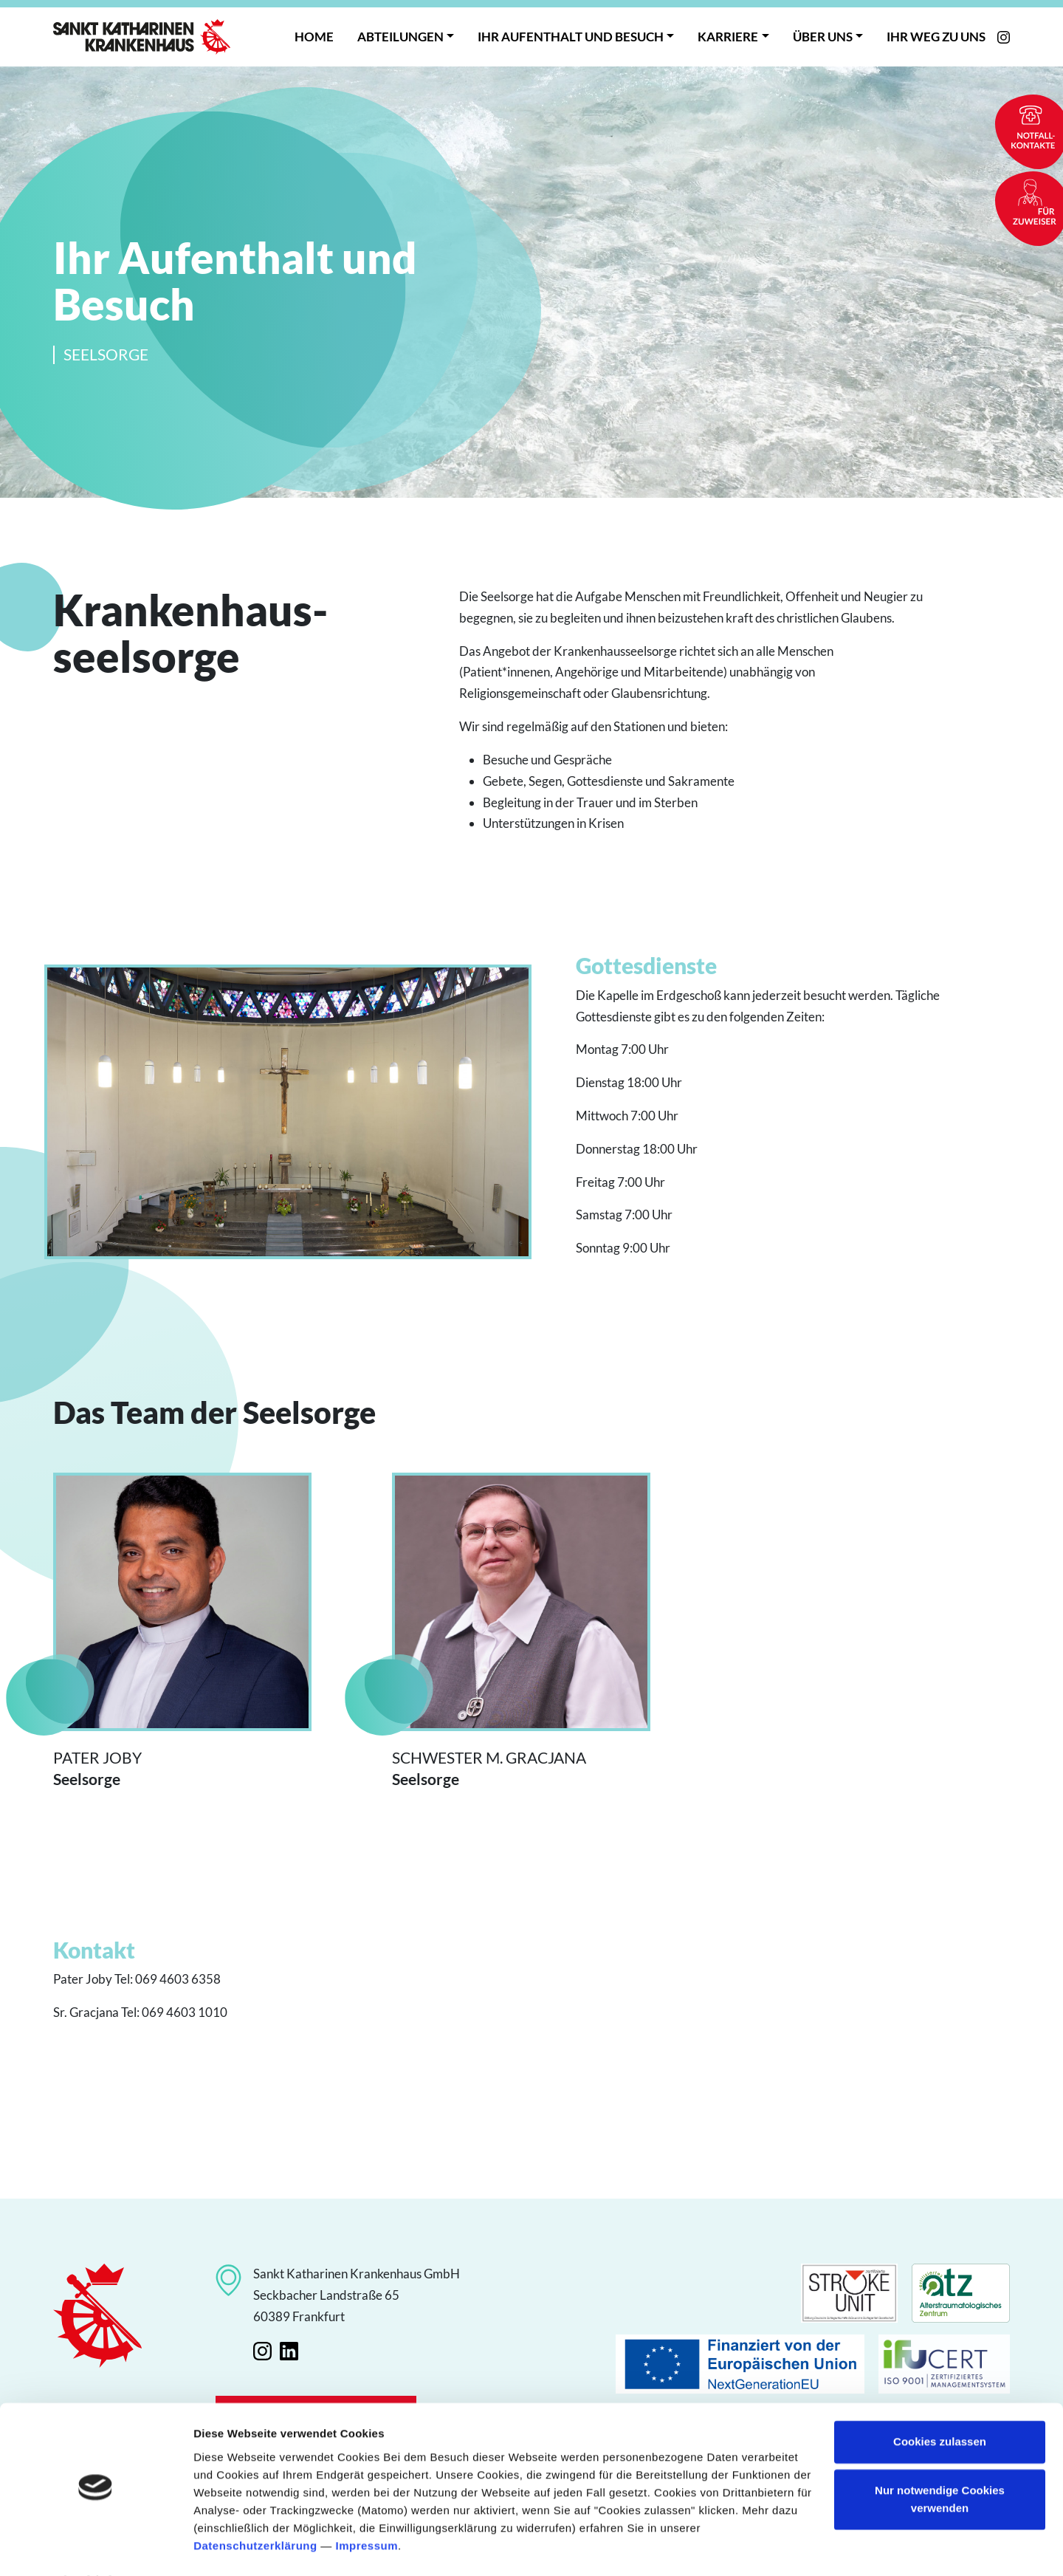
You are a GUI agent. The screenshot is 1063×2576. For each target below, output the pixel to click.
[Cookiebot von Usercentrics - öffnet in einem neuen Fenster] (95, 2547)
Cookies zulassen (939, 2403)
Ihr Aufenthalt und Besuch (571, 36)
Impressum (367, 2506)
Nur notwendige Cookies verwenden (940, 2460)
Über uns (823, 36)
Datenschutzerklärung (255, 2506)
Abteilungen (400, 36)
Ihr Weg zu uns (936, 36)
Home (314, 36)
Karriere (728, 36)
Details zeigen (230, 2547)
